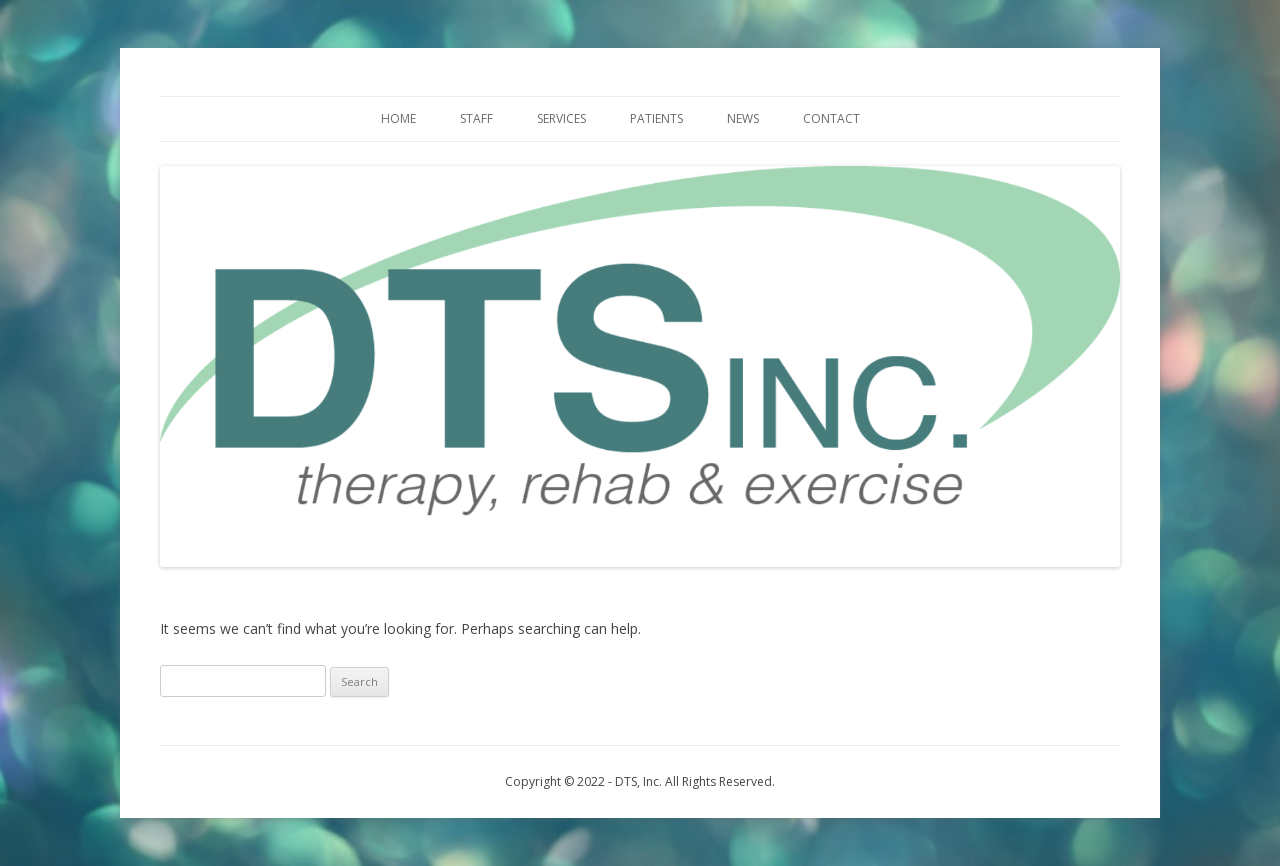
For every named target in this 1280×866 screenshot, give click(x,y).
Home (398, 118)
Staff (476, 118)
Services (561, 118)
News (743, 118)
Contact (831, 118)
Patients (656, 118)
